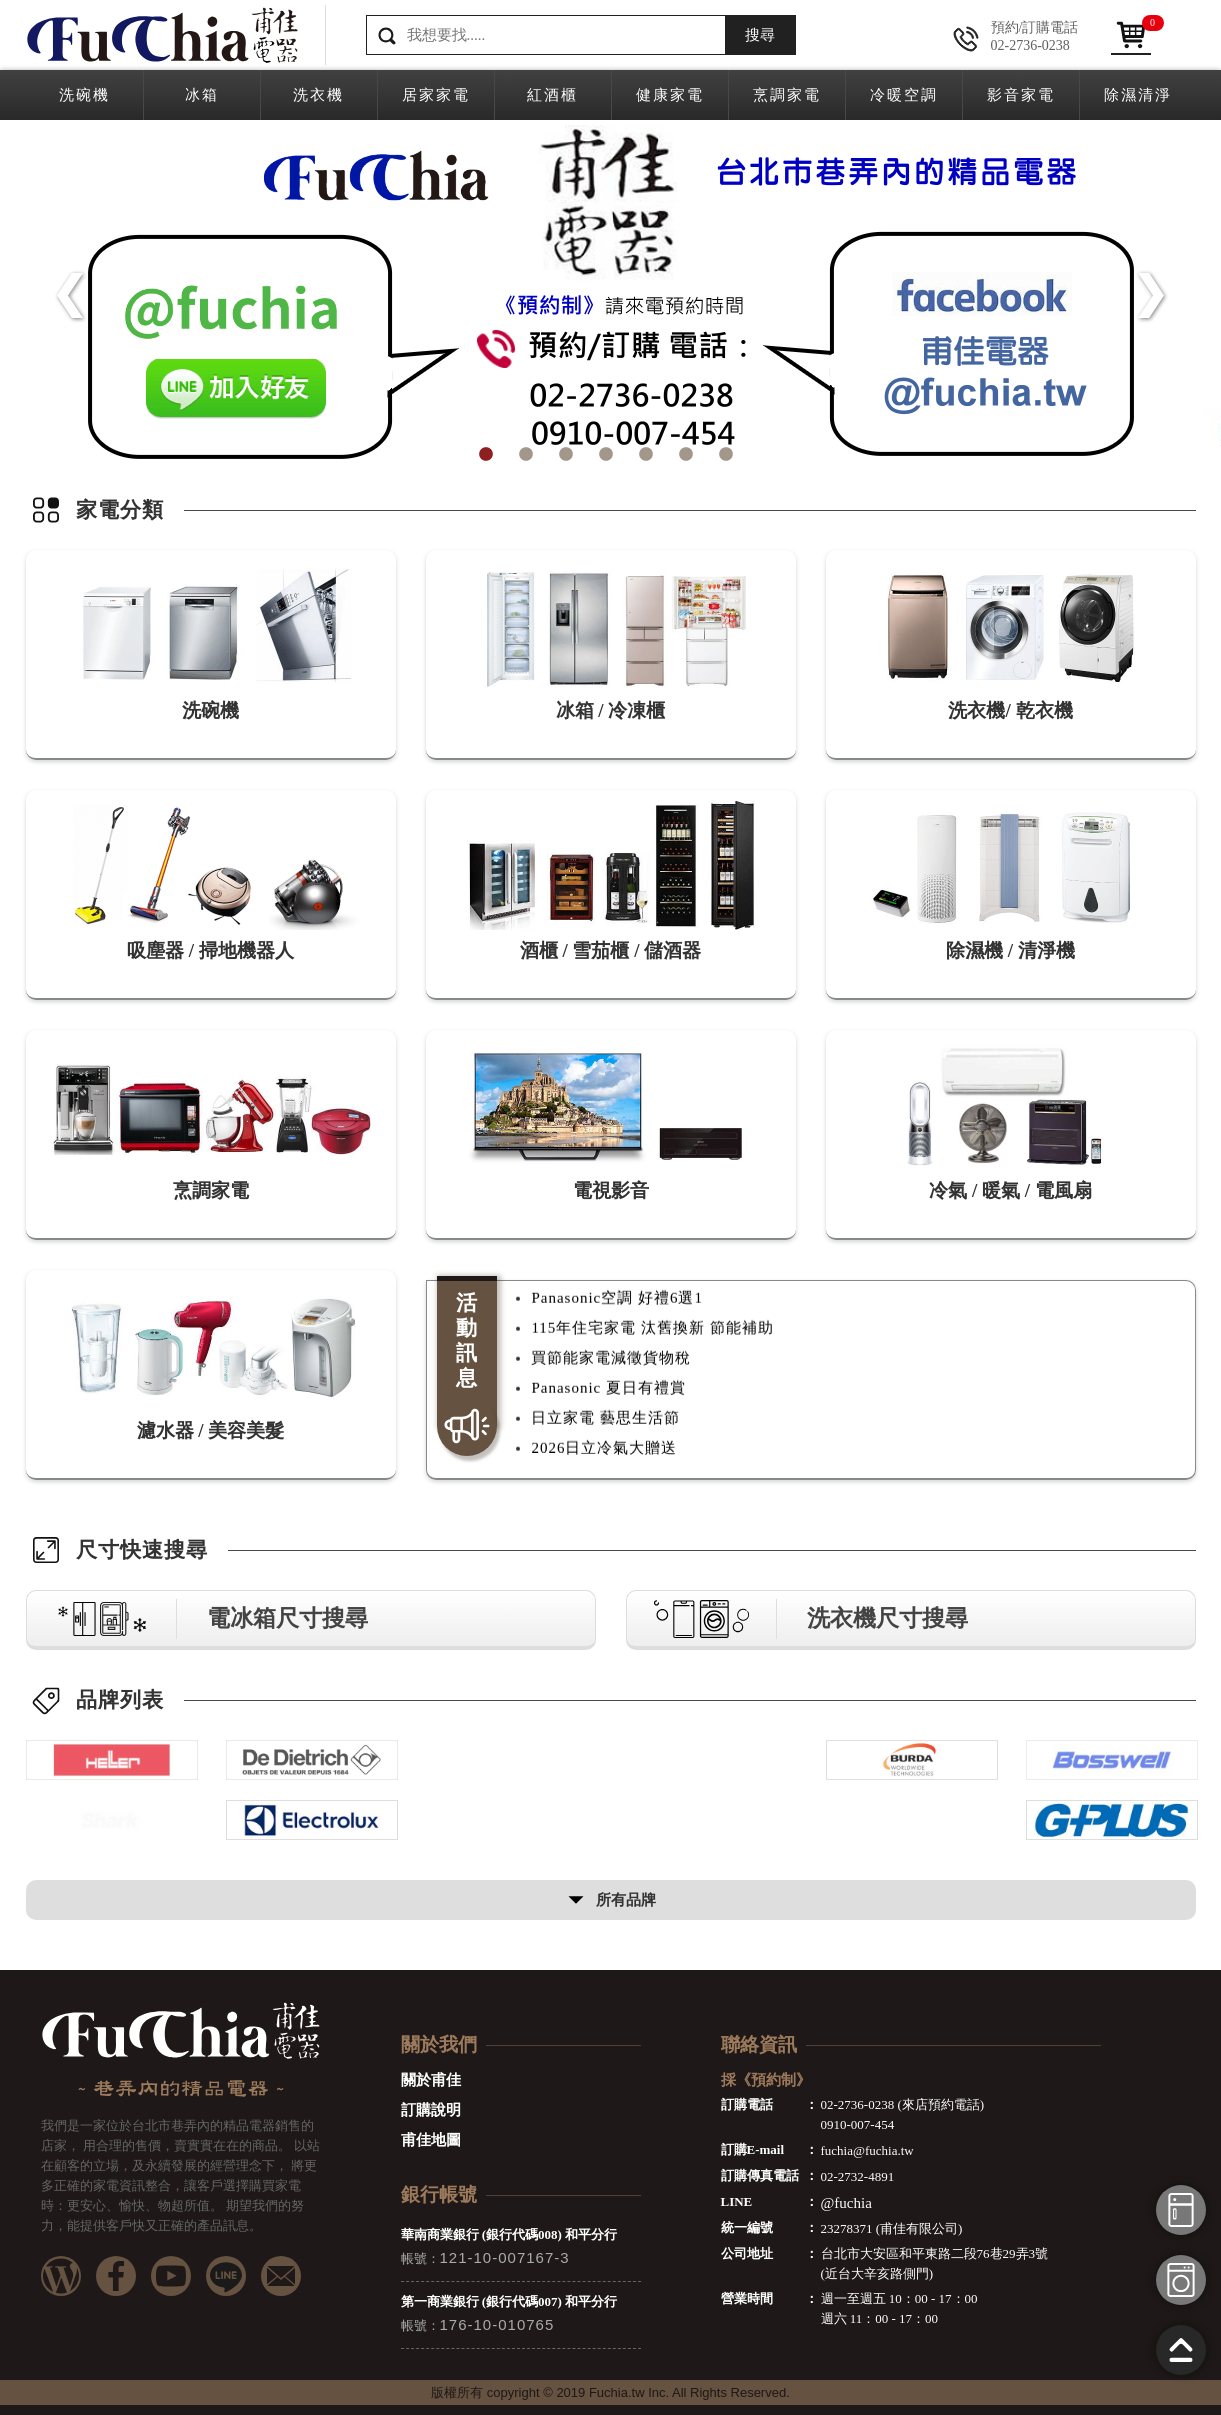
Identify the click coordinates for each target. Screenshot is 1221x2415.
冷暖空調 (904, 95)
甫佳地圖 (431, 2140)
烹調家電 (787, 95)
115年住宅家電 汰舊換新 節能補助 (652, 1366)
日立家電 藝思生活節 (605, 1456)
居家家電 (436, 95)
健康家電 (670, 95)
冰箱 (202, 95)
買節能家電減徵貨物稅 (611, 1396)
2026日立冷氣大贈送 (604, 1306)
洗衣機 (318, 95)
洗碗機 (84, 95)
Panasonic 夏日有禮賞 (608, 1426)
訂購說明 (431, 2110)
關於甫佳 (431, 2080)
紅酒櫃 (552, 95)
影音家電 (1021, 95)
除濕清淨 (1138, 95)
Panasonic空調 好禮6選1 (617, 1336)
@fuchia (846, 2203)
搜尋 (760, 35)
